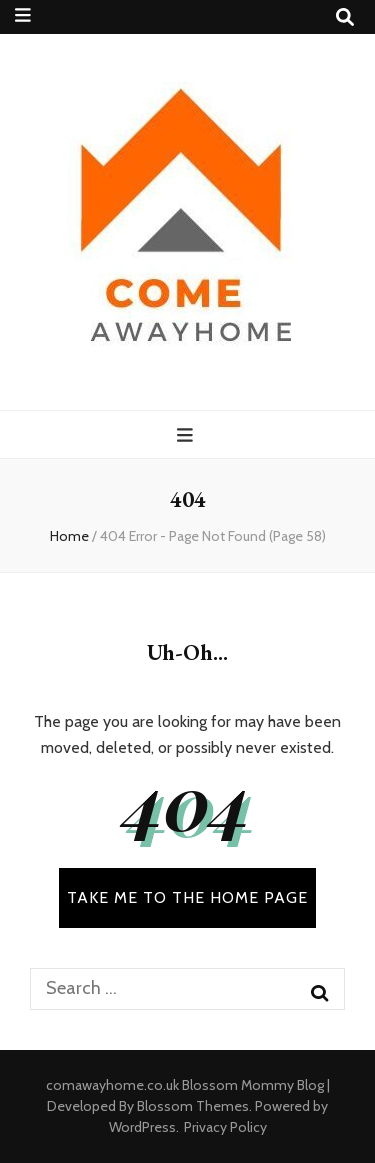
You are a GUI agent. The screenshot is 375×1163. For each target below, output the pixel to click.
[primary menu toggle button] (187, 435)
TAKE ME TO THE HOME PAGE (187, 897)
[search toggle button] (345, 17)
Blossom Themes (193, 1106)
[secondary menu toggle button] (23, 15)
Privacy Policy (225, 1127)
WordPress (142, 1127)
